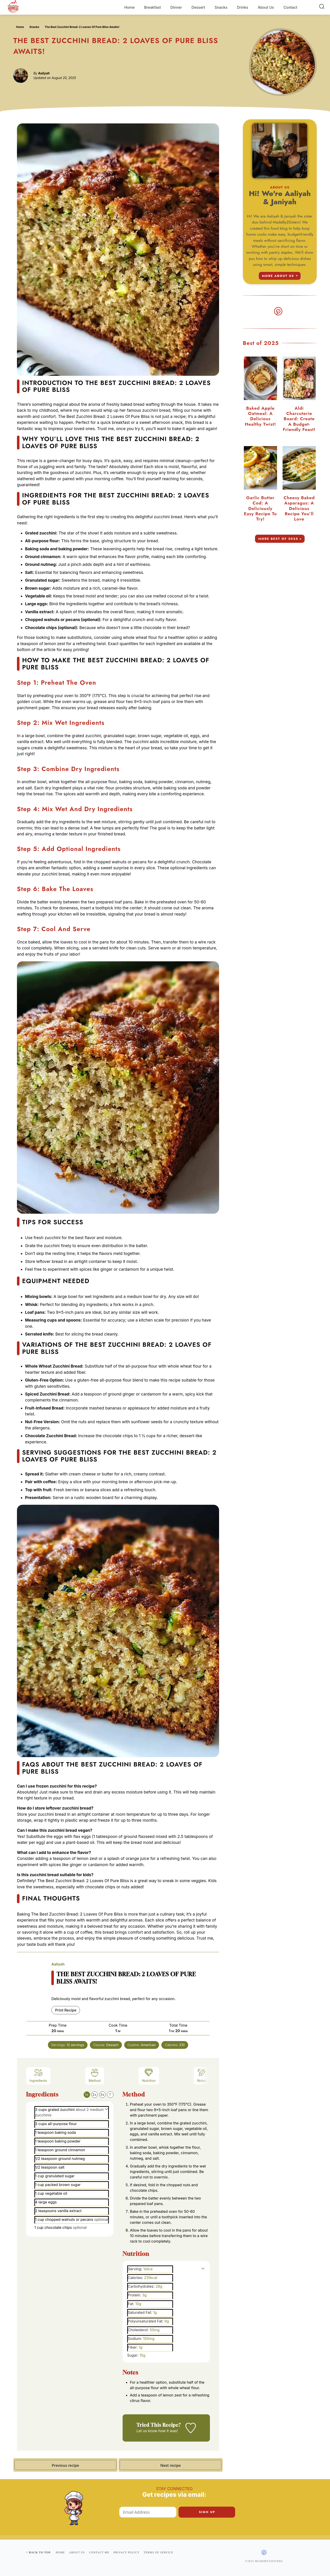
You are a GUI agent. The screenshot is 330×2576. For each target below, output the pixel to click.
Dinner (176, 7)
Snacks (221, 7)
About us (77, 2552)
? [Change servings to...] (110, 2094)
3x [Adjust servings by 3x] (102, 2094)
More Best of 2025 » (280, 539)
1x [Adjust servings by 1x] (87, 2094)
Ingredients (38, 2075)
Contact (290, 7)
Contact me (99, 2552)
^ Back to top (38, 2552)
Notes (201, 2075)
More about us (278, 276)
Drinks (242, 7)
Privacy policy (126, 2552)
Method (95, 2075)
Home (129, 7)
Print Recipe (65, 2010)
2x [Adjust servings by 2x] (94, 2094)
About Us (266, 7)
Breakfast (152, 7)
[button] (106, 2109)
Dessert (198, 7)
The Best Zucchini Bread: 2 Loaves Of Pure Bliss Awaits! (82, 27)
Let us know (146, 2431)
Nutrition (148, 2075)
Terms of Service (158, 2552)
